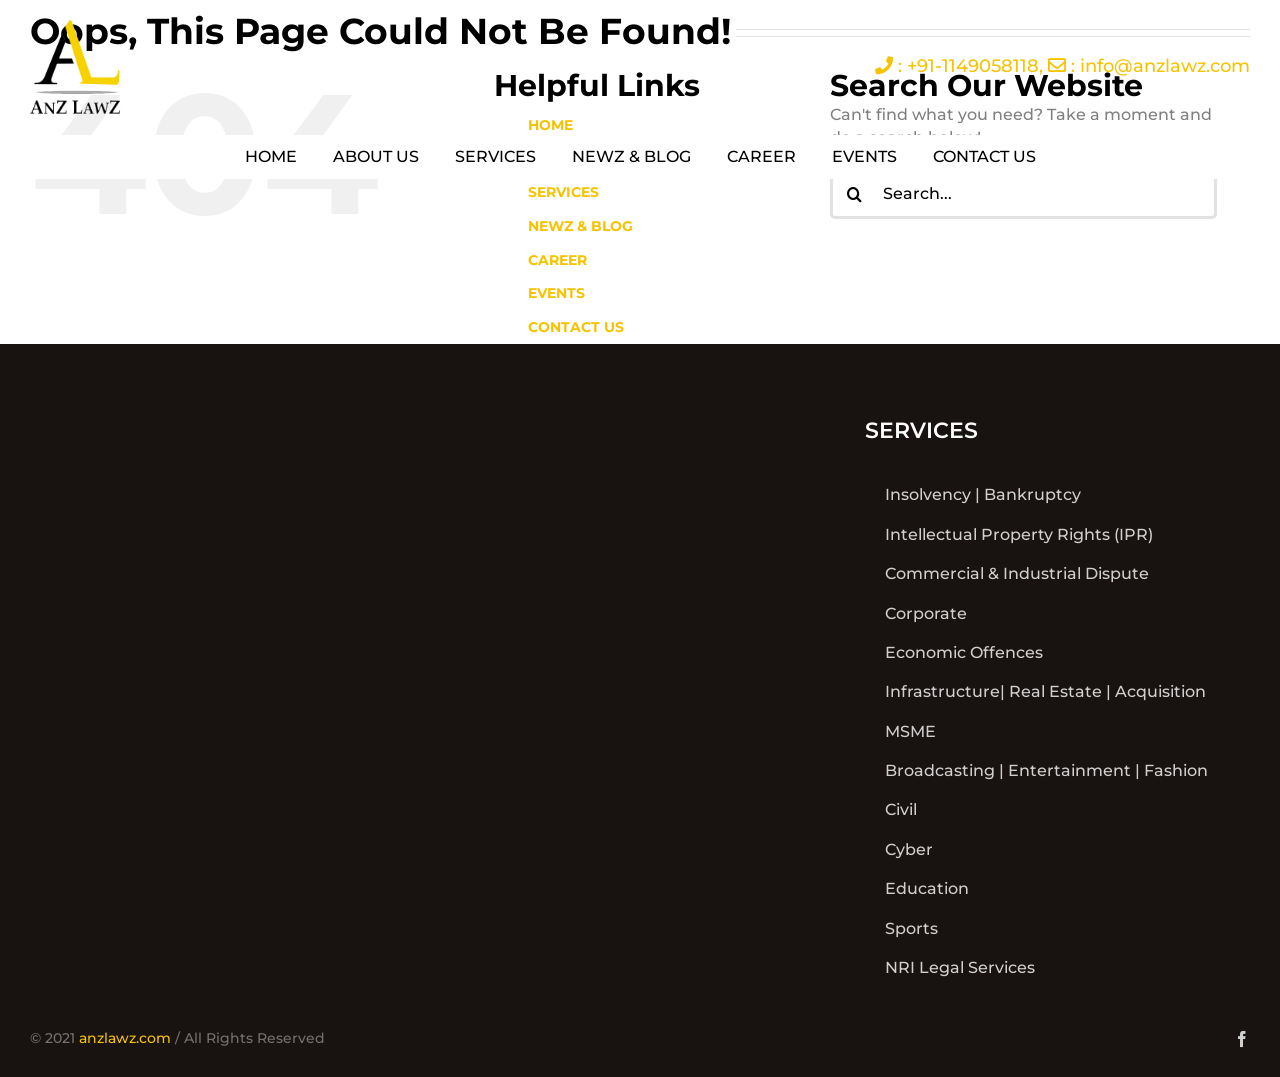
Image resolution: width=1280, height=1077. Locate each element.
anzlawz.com (125, 1038)
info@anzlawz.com (1165, 66)
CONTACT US (576, 327)
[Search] (855, 194)
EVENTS (556, 293)
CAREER (557, 260)
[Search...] (1023, 194)
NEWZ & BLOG (580, 226)
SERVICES (563, 192)
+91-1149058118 (973, 66)
